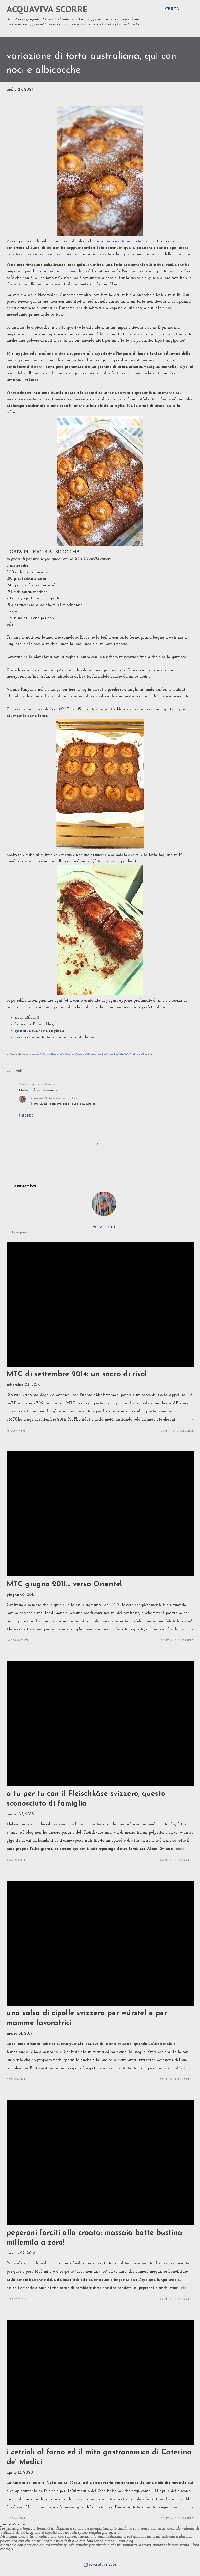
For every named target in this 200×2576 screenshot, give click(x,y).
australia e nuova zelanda (42, 1053)
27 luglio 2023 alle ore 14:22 (42, 1084)
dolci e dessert (85, 1053)
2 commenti (16, 2518)
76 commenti (17, 1430)
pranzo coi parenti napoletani (118, 241)
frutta (102, 1053)
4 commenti (16, 1860)
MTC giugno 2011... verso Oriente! (64, 1584)
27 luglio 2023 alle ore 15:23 (61, 1097)
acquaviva (37, 1097)
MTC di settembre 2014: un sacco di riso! (76, 1374)
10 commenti (17, 2299)
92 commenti (17, 1640)
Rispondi (26, 1115)
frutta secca (118, 1053)
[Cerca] (172, 9)
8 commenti (16, 2079)
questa (23, 1024)
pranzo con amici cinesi (56, 271)
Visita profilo (104, 1227)
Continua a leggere (177, 1430)
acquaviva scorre (47, 9)
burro (69, 1053)
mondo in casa (141, 1053)
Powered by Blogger (100, 2564)
